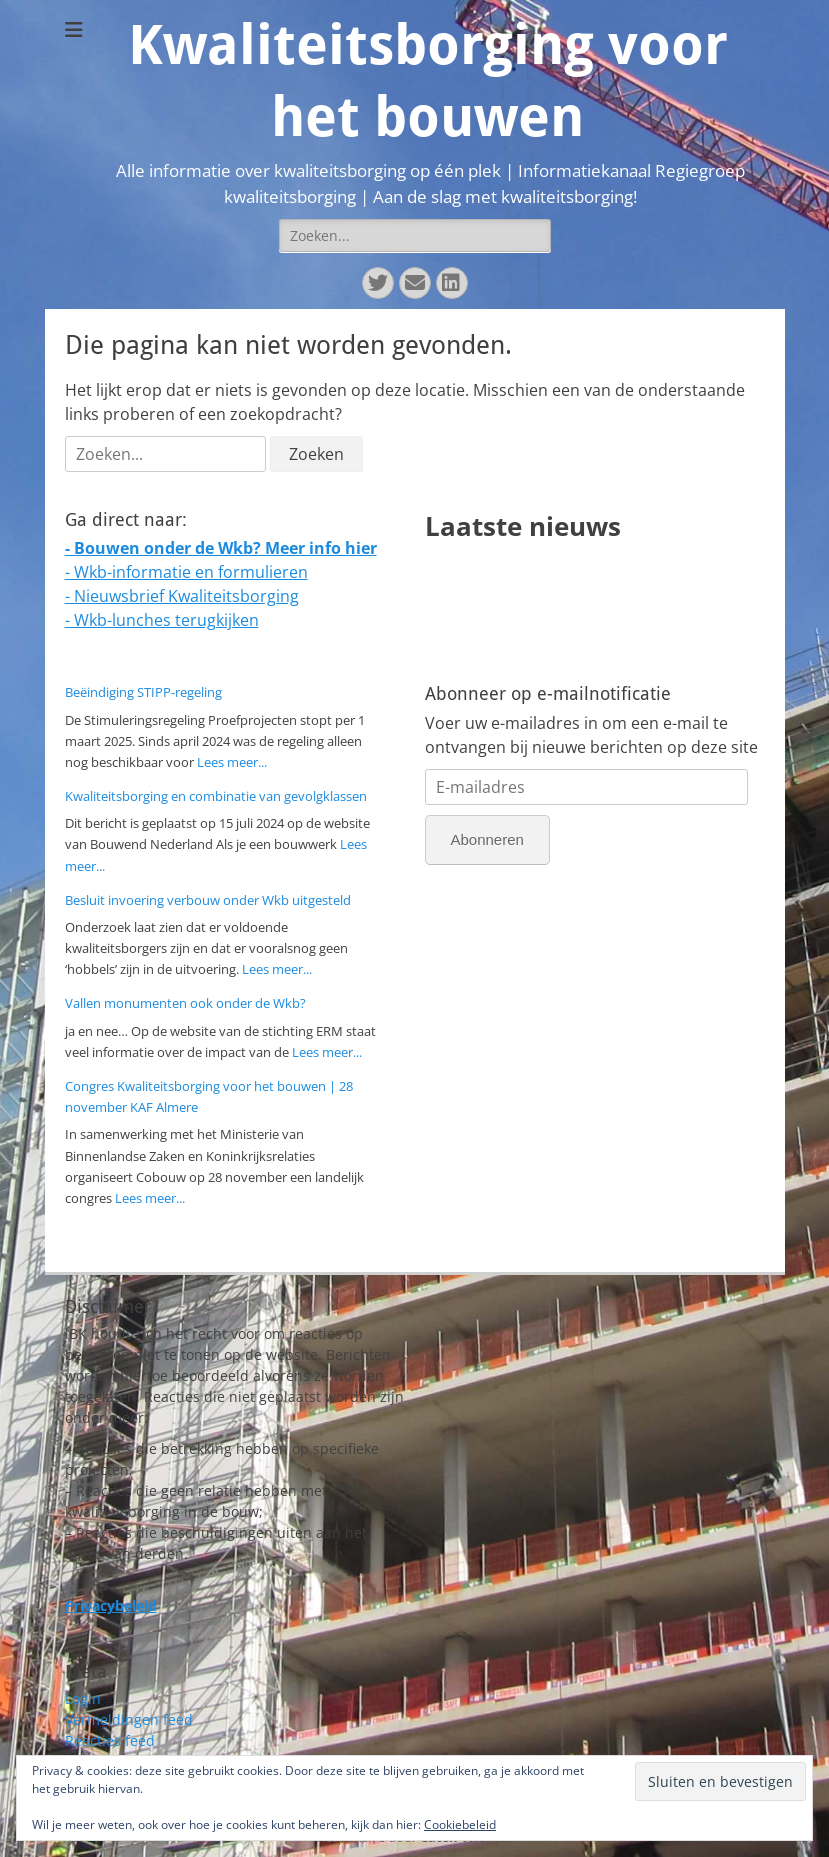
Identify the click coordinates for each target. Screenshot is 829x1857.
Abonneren (487, 839)
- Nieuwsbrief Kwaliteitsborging (182, 596)
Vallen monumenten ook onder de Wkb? (185, 1003)
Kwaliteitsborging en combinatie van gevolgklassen (216, 796)
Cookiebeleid (460, 1824)
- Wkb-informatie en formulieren (186, 572)
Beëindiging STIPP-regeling (143, 692)
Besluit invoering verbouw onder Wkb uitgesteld (208, 900)
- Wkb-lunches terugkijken (162, 620)
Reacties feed (110, 1740)
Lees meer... (232, 762)
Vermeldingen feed (129, 1719)
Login (83, 1698)
